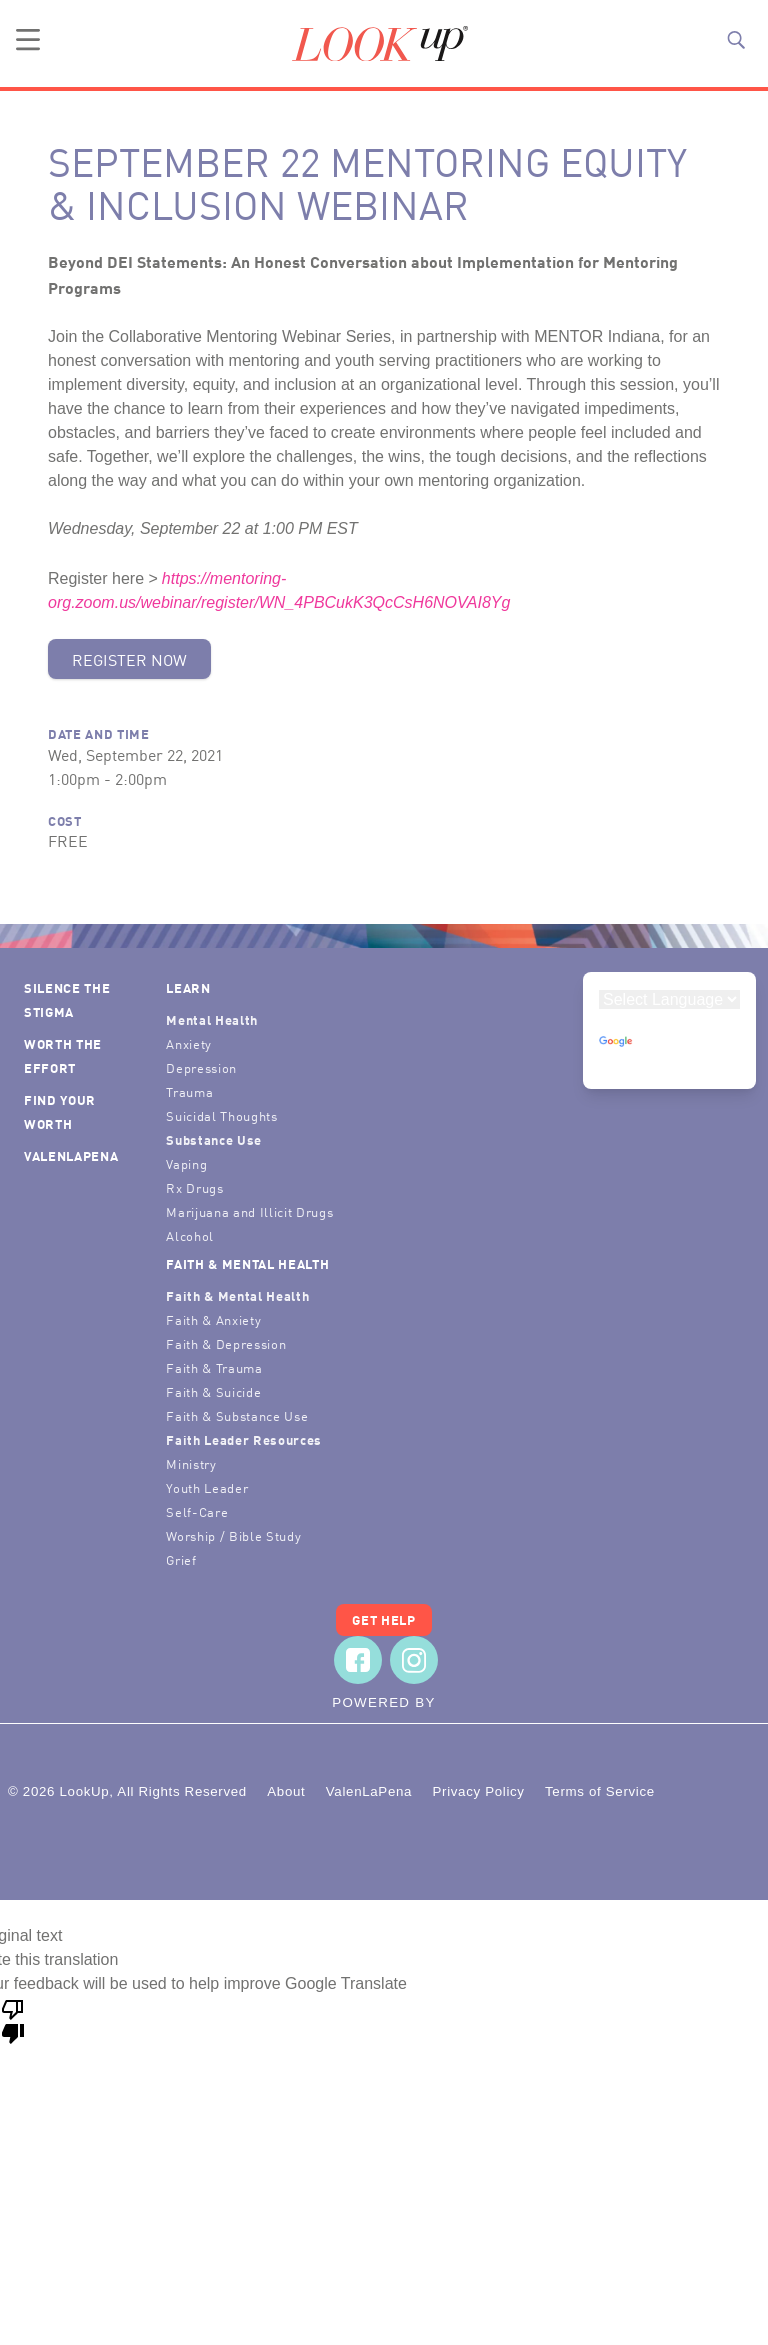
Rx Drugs (194, 1187)
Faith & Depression (226, 1343)
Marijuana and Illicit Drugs (249, 1211)
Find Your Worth (60, 1111)
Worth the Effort (63, 1055)
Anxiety (189, 1043)
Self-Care (197, 1511)
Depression (201, 1067)
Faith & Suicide (213, 1391)
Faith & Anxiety (213, 1319)
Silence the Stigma (67, 999)
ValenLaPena (71, 1155)
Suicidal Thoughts (221, 1115)
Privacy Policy (478, 1791)
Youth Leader (207, 1487)
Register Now (129, 659)
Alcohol (190, 1235)
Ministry (191, 1463)
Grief (181, 1559)
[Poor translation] (13, 2020)
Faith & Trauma (214, 1367)
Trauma (189, 1091)
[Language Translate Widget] (669, 999)
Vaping (186, 1163)
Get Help (383, 1619)
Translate (651, 1052)
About (286, 1791)
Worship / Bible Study (233, 1535)
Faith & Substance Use (237, 1415)
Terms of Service (600, 1791)
